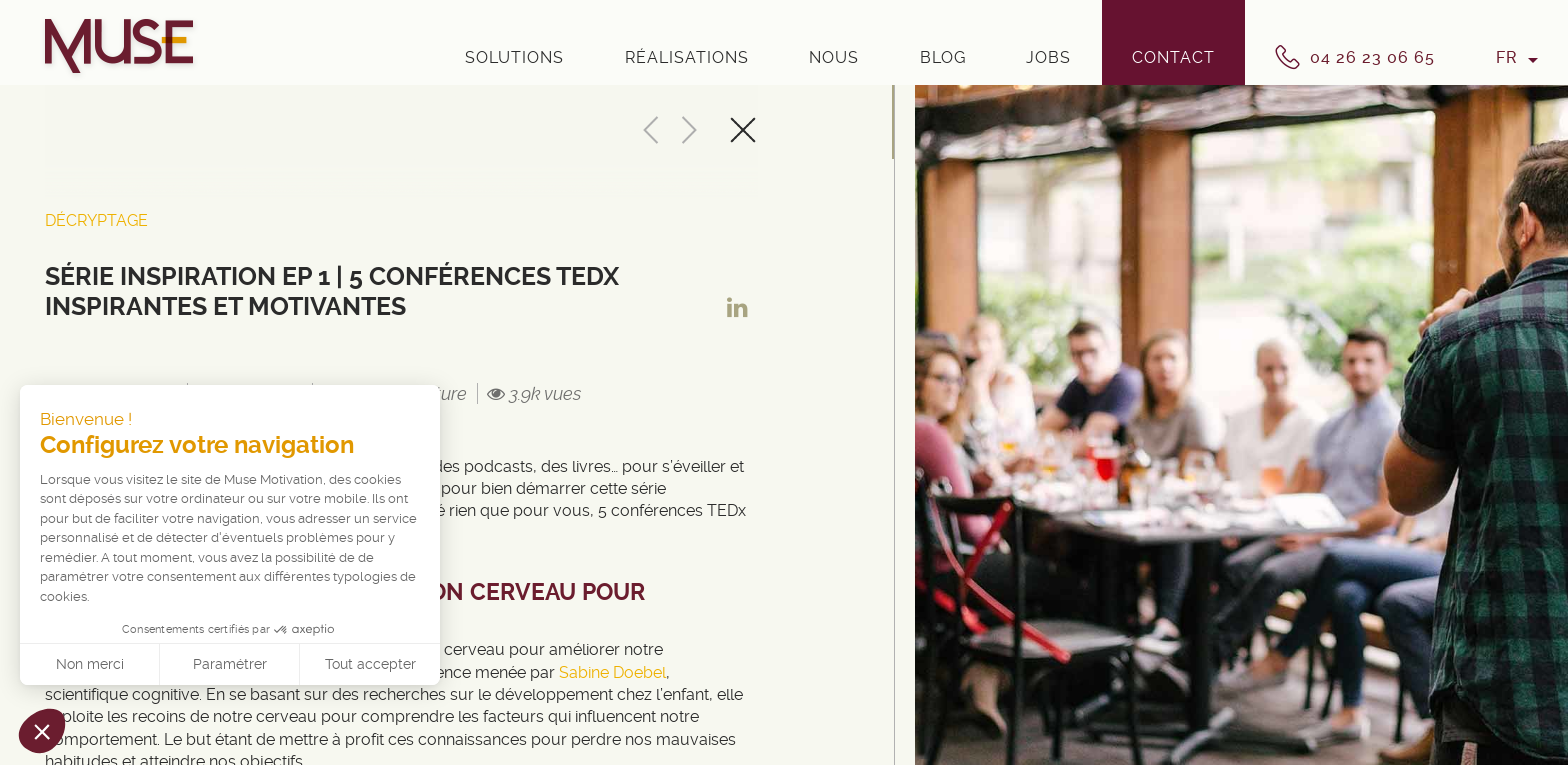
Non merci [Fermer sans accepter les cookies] (90, 664)
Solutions (514, 57)
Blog (943, 57)
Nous (834, 57)
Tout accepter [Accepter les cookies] (370, 664)
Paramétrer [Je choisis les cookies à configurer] (230, 664)
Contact (1173, 57)
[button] (42, 731)
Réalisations (687, 57)
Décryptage (96, 220)
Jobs (1048, 57)
